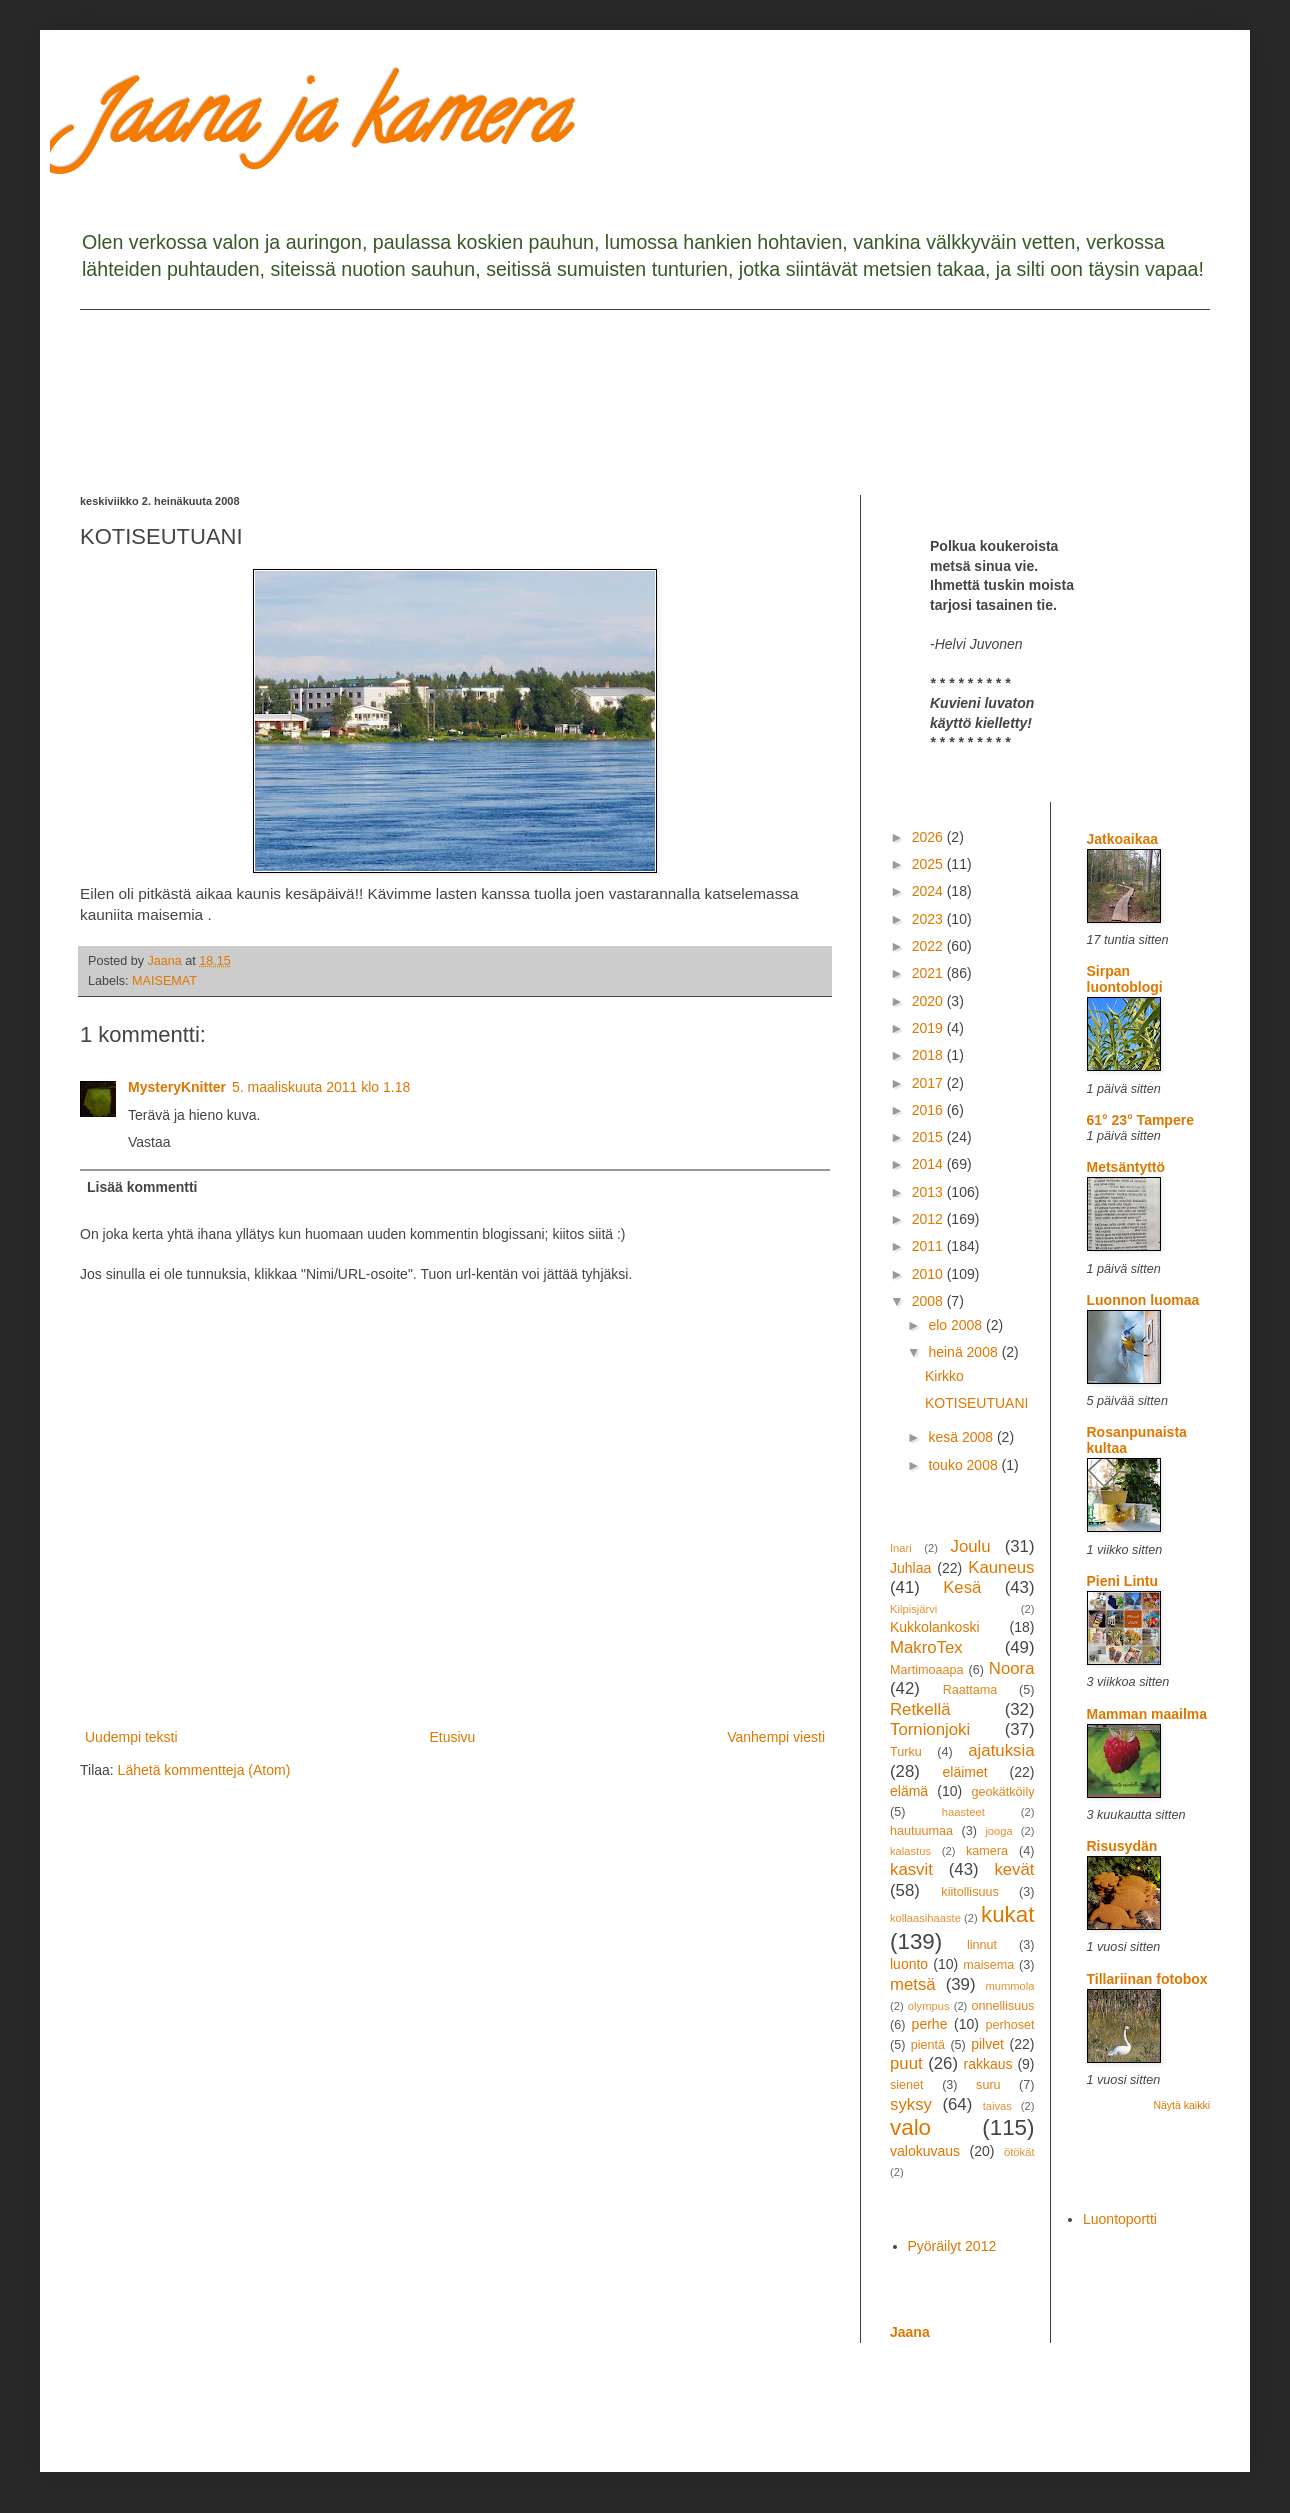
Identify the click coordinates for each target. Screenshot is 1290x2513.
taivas (997, 2106)
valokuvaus (925, 2151)
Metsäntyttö (1126, 1167)
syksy (911, 2104)
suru (988, 2085)
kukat (1008, 1914)
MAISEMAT (164, 981)
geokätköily (1002, 1792)
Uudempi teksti (131, 1737)
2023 (929, 919)
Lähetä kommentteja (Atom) (204, 1770)
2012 (929, 1219)
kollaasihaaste (925, 1918)
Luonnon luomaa (1143, 1300)
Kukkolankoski (935, 1627)
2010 (929, 1274)
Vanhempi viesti (776, 1737)
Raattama (970, 1690)
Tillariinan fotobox (1147, 1979)
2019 (929, 1028)
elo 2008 (957, 1325)
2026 (929, 837)
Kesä (962, 1587)
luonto (909, 1964)
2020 (929, 1001)
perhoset (1010, 2025)
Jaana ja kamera (323, 124)
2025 (929, 864)
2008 (929, 1301)
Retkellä (920, 1709)
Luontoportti (1120, 2219)
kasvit (911, 1869)
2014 (929, 1164)
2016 (929, 1110)
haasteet (963, 1812)
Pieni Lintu (1123, 1581)
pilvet (987, 2044)
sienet (907, 2085)
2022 (929, 946)
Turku (906, 1752)
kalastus (910, 1851)
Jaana (910, 2332)
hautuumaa (921, 1831)
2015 (929, 1137)
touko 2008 (964, 1465)
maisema (988, 1965)
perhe (930, 2024)
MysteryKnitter (177, 1087)
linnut (982, 1945)
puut (906, 2063)
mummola (1009, 1986)
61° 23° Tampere (1140, 1120)
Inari (901, 1548)
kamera (987, 1851)
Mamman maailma (1147, 1714)
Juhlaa (910, 1568)
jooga (998, 1831)
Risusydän (1122, 1846)
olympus (929, 2006)
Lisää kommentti (142, 1187)
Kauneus (1001, 1567)
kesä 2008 (962, 1437)
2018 (929, 1055)
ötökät (1019, 2152)
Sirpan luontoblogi (1125, 979)
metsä (913, 1984)
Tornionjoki (930, 1729)
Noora (1012, 1668)
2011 (929, 1246)
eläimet (965, 1772)
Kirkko (944, 1376)
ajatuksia (1001, 1750)
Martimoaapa (927, 1670)
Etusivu (452, 1737)
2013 (929, 1192)
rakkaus (988, 2064)
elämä (909, 1791)
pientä (928, 2045)
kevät (1014, 1869)
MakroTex (926, 1647)
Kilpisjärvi (913, 1609)
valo (910, 2127)
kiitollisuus (969, 1892)
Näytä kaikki (1181, 2105)
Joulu (970, 1546)
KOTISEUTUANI (976, 1403)
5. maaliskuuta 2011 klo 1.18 (321, 1087)
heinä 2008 (964, 1352)
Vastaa (149, 1142)
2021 (929, 973)
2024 (929, 891)
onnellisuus (1003, 2006)
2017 (929, 1083)
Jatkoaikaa (1123, 839)
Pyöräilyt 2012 (952, 2246)
